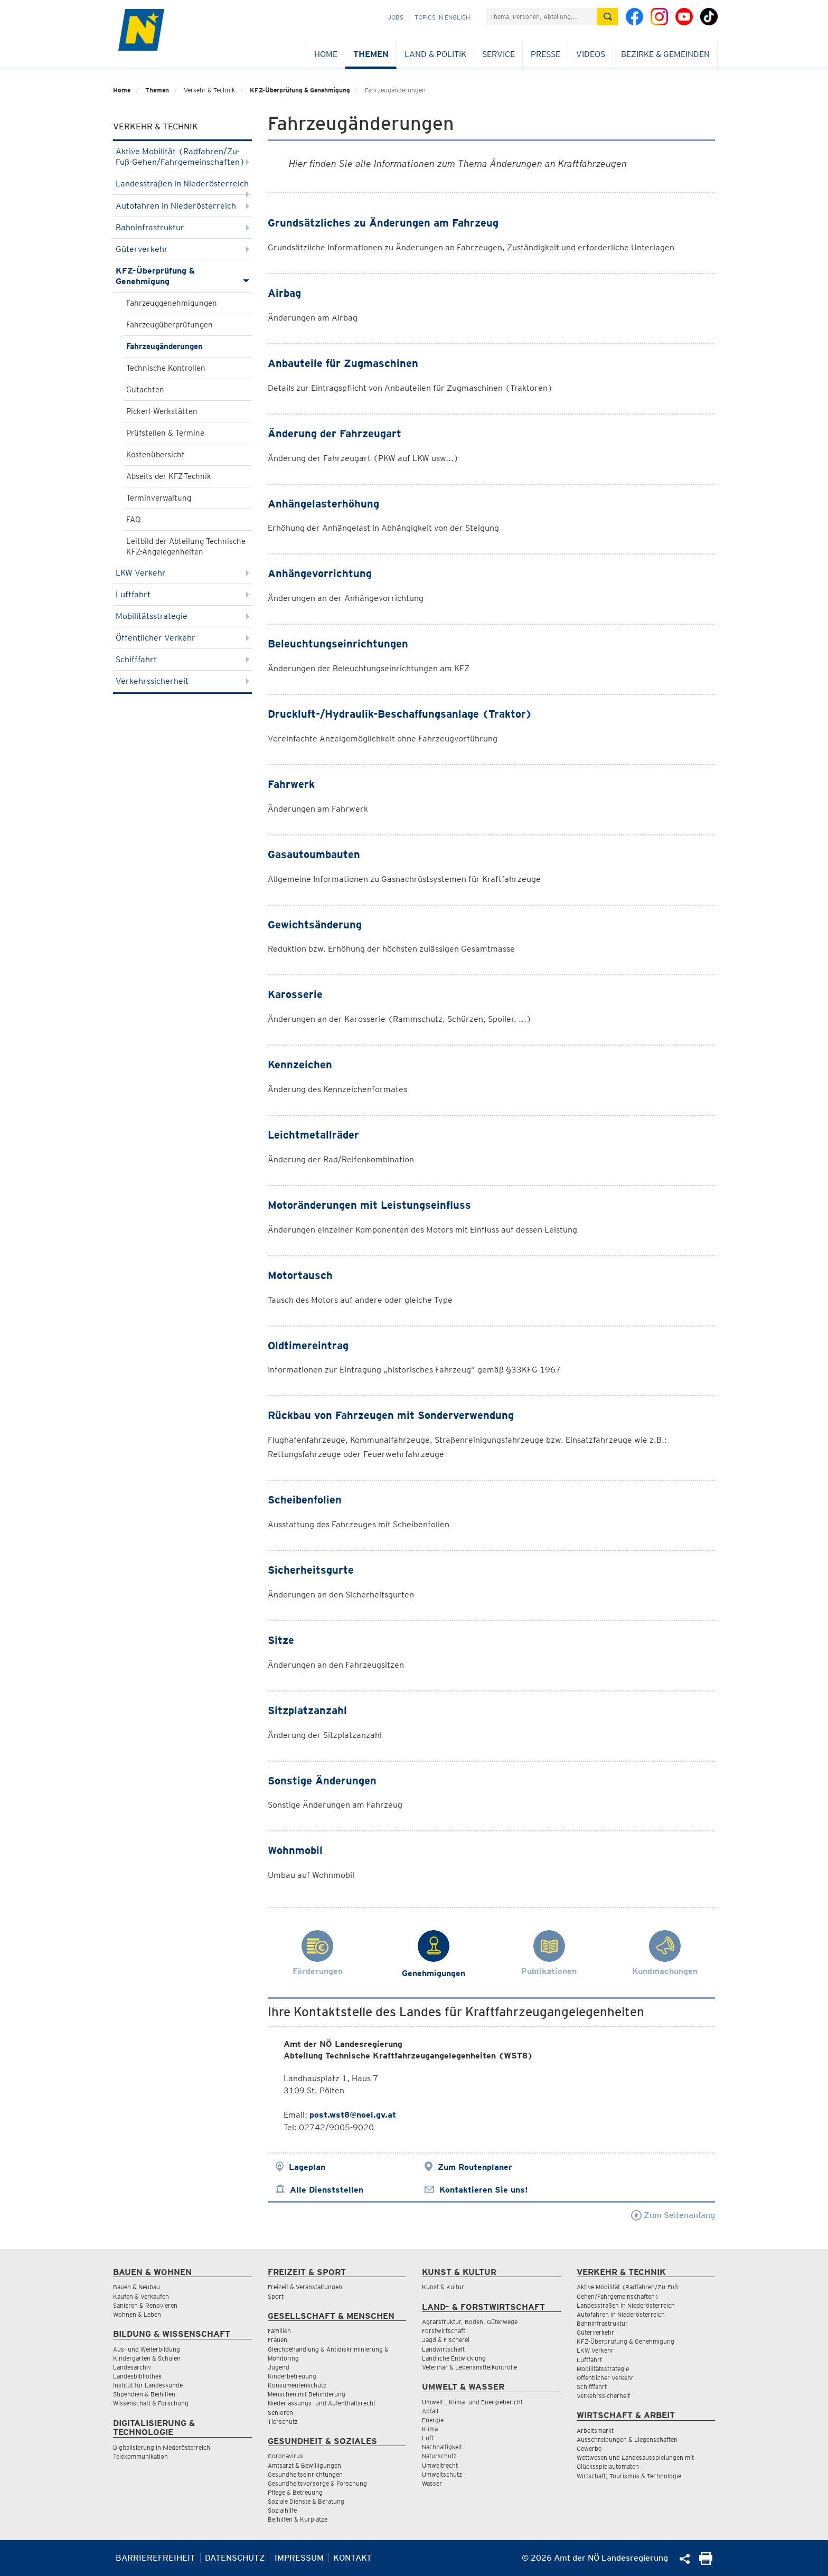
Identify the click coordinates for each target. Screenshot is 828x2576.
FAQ (133, 519)
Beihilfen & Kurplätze (297, 2519)
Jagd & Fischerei (445, 2340)
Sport (276, 2296)
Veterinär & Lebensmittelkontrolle (469, 2367)
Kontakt (352, 2558)
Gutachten (145, 389)
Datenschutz (235, 2558)
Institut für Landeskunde (148, 2385)
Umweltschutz (442, 2474)
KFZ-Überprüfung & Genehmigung (300, 90)
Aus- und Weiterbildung (146, 2349)
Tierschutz (283, 2421)
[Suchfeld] (541, 16)
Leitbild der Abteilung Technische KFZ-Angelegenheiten (186, 547)
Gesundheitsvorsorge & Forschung (317, 2483)
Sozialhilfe (282, 2510)
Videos (590, 54)
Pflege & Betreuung (295, 2492)
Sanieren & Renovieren (145, 2305)
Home (325, 54)
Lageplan (307, 2167)
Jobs (395, 17)
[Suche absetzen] (607, 16)
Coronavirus (285, 2456)
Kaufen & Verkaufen (141, 2296)
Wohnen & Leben (137, 2314)
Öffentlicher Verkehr (182, 638)
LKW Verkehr (182, 573)
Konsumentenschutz (297, 2385)
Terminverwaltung (158, 498)
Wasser (432, 2483)
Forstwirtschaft (443, 2331)
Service (498, 54)
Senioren (280, 2413)
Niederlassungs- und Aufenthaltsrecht (321, 2403)
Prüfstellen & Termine (165, 433)
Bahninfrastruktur (182, 227)
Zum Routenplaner (475, 2167)
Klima (430, 2429)
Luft (428, 2438)
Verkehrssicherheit (182, 681)
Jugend (278, 2367)
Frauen (277, 2340)
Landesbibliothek (137, 2376)
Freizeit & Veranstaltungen (305, 2287)
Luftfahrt (182, 594)
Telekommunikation (140, 2456)
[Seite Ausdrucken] (706, 2562)
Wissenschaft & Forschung (151, 2403)
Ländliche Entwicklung (454, 2358)
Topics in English (442, 17)
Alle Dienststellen (326, 2190)
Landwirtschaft (443, 2349)
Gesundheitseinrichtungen (305, 2474)
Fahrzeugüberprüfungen (169, 325)
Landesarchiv (132, 2367)
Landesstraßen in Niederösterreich (182, 186)
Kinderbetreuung (292, 2376)
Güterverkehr (182, 249)
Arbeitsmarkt (595, 2430)
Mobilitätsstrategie (182, 616)
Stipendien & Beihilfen (144, 2394)
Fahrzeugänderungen (164, 346)
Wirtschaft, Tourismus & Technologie (629, 2476)
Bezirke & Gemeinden (665, 54)
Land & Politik (435, 54)
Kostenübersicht (155, 454)
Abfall (430, 2411)
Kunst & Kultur (443, 2287)
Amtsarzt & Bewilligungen (304, 2465)
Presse (545, 54)
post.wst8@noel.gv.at (352, 2115)
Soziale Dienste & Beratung (306, 2501)
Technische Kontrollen (165, 368)
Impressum (299, 2558)
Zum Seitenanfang (673, 2215)
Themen (371, 54)
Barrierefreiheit (155, 2558)
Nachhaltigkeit (442, 2447)
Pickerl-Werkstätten (161, 411)
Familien (279, 2331)
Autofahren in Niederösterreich (182, 206)
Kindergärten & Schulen (147, 2358)
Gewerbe (589, 2448)
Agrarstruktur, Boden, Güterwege (470, 2322)
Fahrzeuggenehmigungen (171, 303)
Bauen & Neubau (136, 2287)
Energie (433, 2420)
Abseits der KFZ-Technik (168, 476)
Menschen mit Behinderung (306, 2394)
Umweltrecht (440, 2465)
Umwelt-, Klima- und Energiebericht (472, 2402)
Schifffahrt (182, 659)
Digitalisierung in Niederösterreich (161, 2447)
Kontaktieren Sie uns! (483, 2190)
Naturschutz (439, 2456)
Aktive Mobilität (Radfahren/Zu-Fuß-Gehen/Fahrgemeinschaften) (182, 156)
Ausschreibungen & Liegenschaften (627, 2439)
